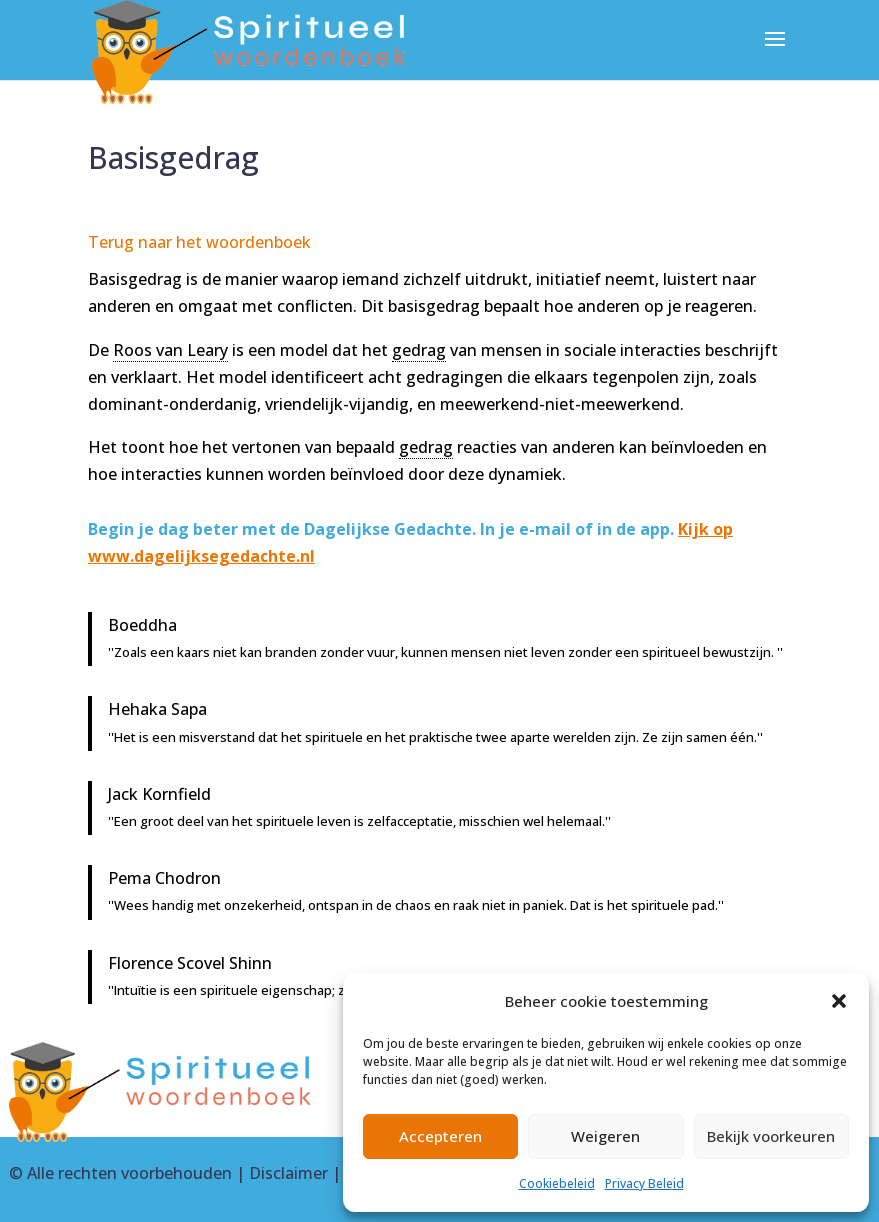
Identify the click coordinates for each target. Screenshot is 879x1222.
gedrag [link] (419, 350)
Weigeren (605, 1136)
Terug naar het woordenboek (199, 242)
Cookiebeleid (557, 1183)
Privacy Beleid (644, 1183)
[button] (839, 1001)
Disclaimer (288, 1173)
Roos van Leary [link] (170, 350)
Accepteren (440, 1136)
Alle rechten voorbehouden (129, 1173)
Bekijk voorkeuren (771, 1136)
